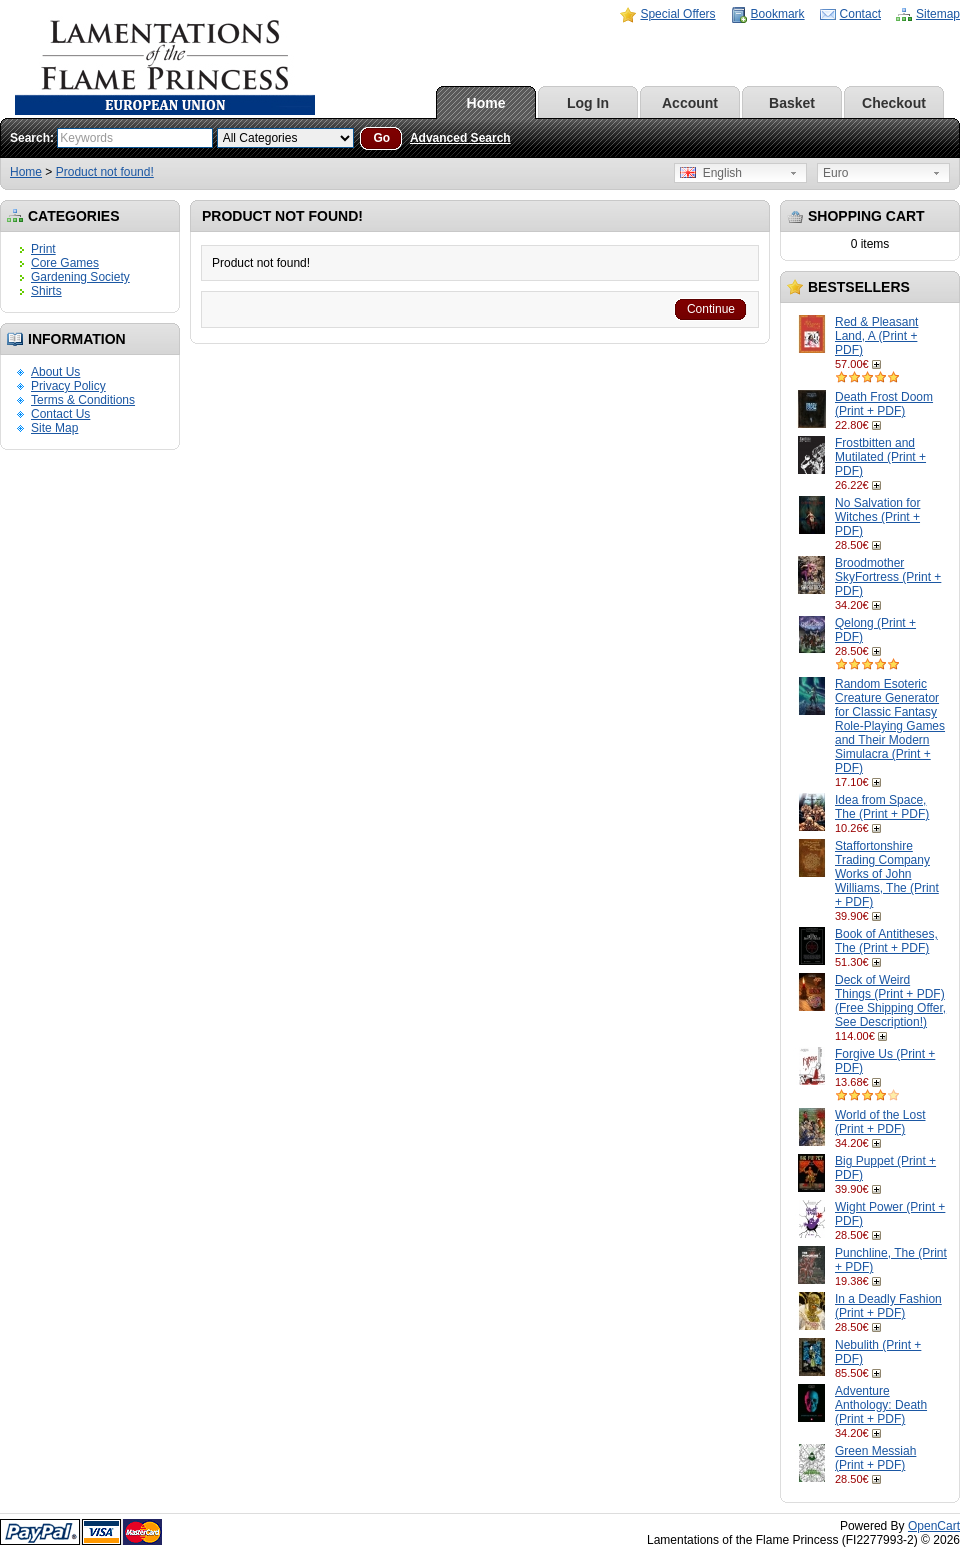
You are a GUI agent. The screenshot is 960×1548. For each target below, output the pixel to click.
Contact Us (60, 414)
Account (690, 103)
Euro (835, 173)
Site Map (54, 428)
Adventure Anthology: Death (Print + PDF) (881, 1405)
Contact (860, 14)
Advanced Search (460, 138)
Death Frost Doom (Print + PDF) (884, 404)
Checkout (894, 103)
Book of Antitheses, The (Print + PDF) (886, 941)
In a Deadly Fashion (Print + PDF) (888, 1306)
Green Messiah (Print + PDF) (875, 1458)
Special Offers (677, 14)
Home (486, 103)
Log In (588, 103)
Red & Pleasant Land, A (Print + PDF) (876, 336)
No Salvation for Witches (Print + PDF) (877, 517)
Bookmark (778, 14)
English (711, 173)
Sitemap (938, 14)
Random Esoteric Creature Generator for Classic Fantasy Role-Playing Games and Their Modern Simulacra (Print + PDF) (890, 726)
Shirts (46, 291)
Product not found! (105, 172)
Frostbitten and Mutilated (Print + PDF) (880, 457)
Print (43, 249)
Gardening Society (80, 277)
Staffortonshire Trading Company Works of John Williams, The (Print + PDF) (887, 874)
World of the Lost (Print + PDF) (880, 1122)
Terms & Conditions (83, 400)
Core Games (65, 263)
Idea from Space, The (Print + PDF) (882, 807)
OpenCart (934, 1526)
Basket (792, 103)
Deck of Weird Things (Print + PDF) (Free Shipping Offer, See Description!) (890, 1001)
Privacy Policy (68, 386)
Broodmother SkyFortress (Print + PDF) (888, 577)
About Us (55, 372)
